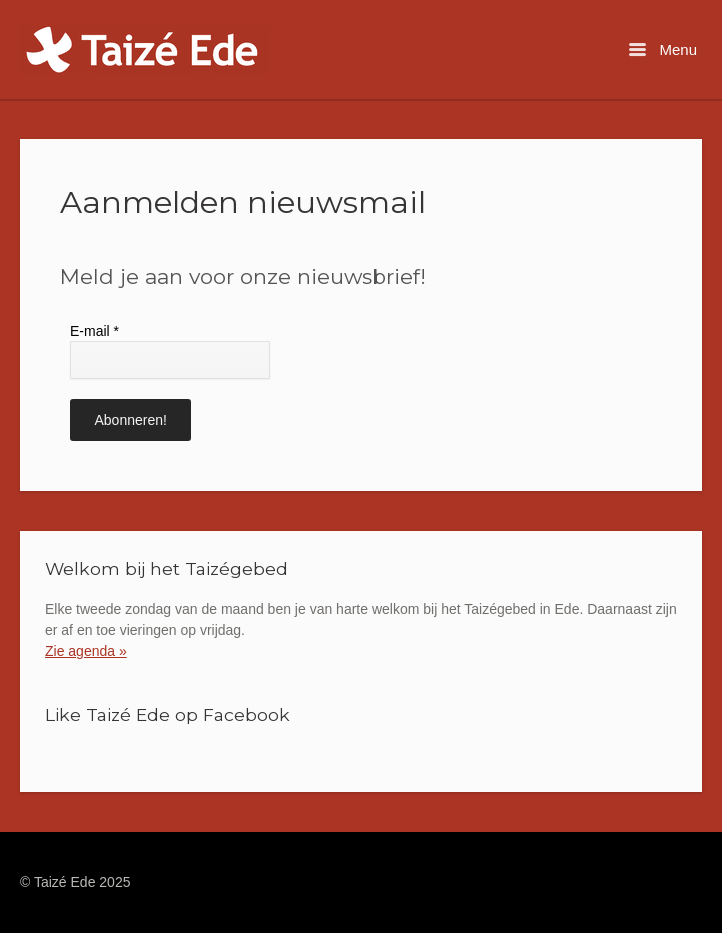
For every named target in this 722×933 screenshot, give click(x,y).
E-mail (94, 331)
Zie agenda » (86, 651)
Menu (663, 49)
